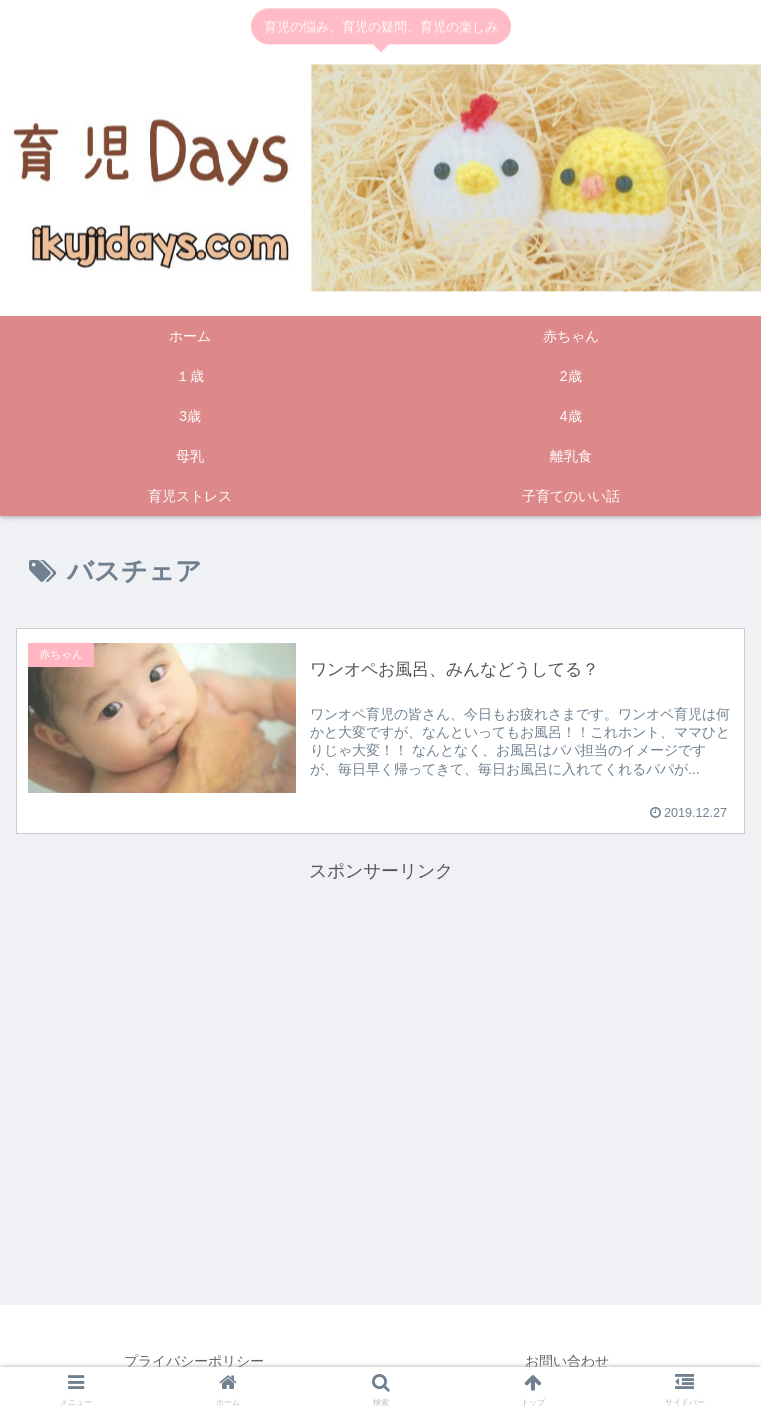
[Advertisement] (381, 1028)
